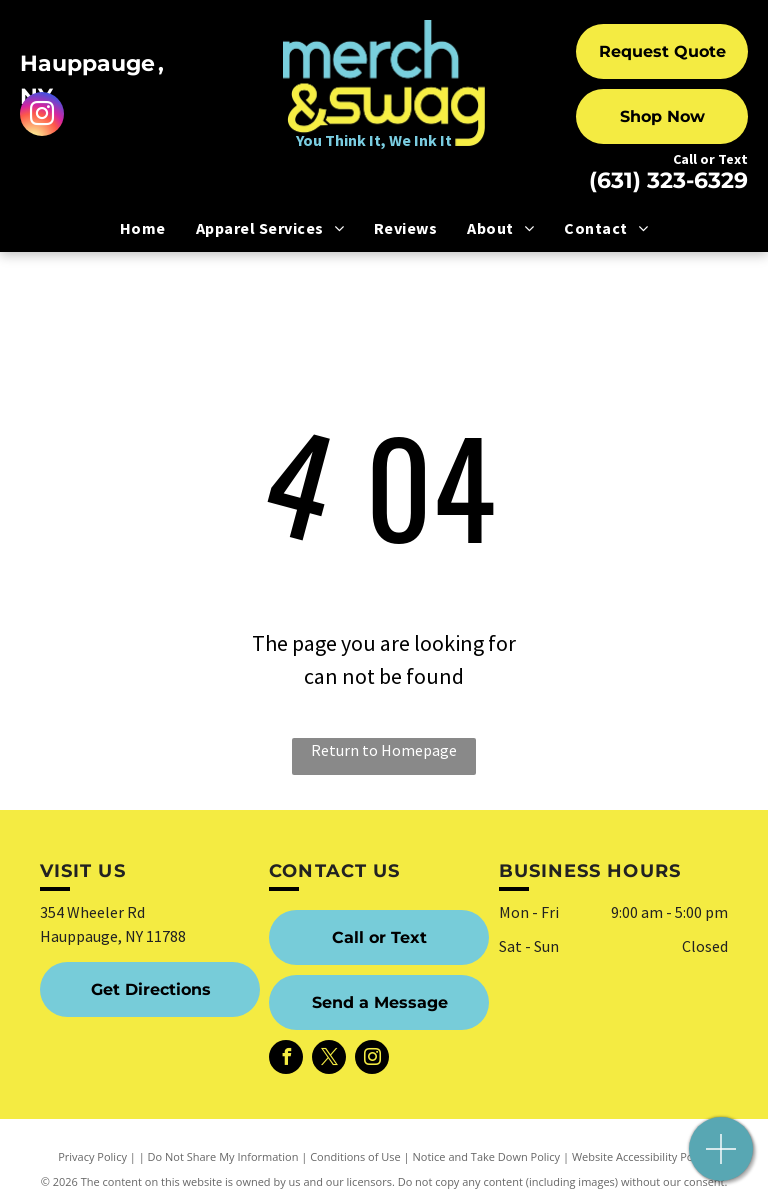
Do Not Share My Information (223, 1156)
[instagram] (42, 116)
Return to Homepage (384, 750)
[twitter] (329, 1059)
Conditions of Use (355, 1156)
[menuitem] (143, 228)
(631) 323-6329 (668, 180)
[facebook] (286, 1059)
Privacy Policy (92, 1156)
